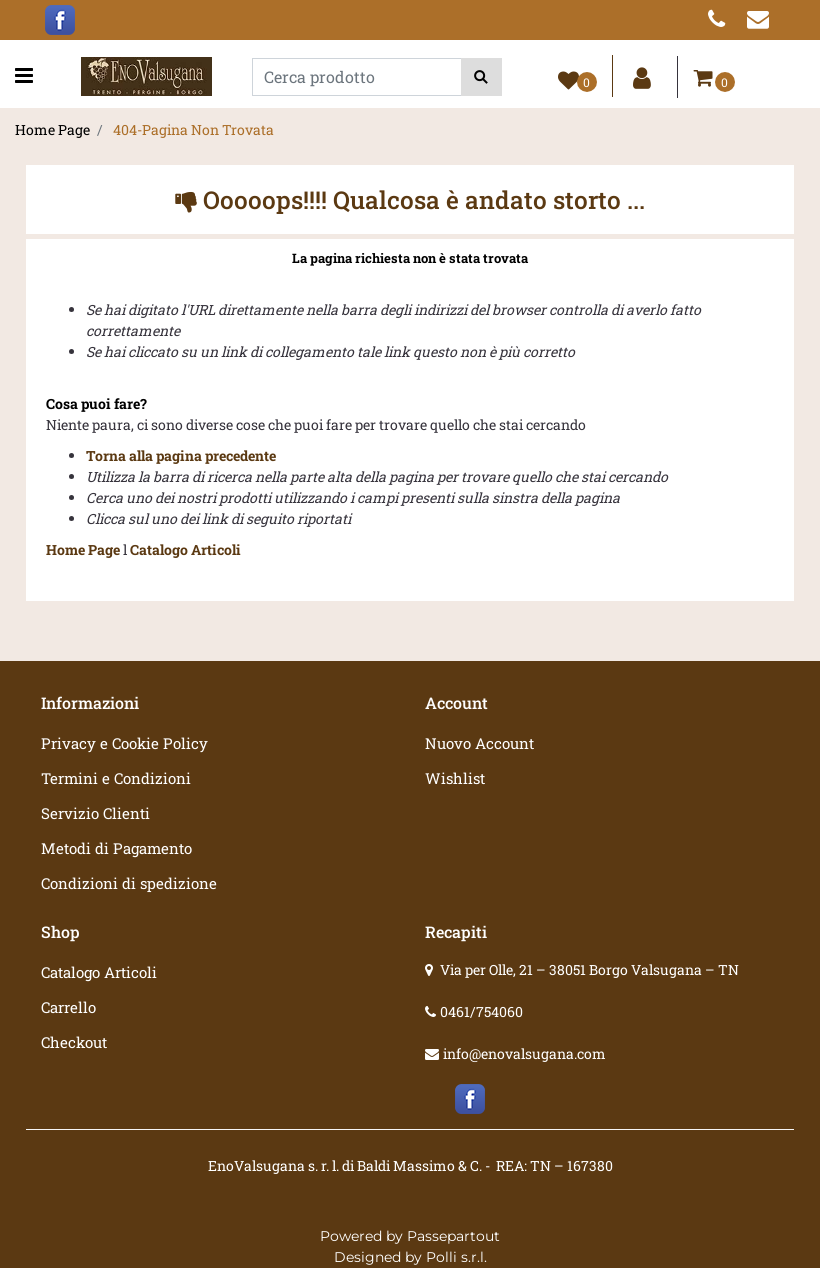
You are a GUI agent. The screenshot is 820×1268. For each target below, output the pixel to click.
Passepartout (453, 1236)
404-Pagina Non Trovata (193, 129)
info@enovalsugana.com (524, 1053)
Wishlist (455, 778)
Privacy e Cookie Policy (124, 743)
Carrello (68, 1007)
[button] (481, 77)
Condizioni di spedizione (129, 883)
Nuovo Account (479, 743)
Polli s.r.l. (456, 1257)
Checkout (74, 1042)
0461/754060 (481, 1011)
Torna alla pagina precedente (181, 455)
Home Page (52, 129)
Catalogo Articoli (185, 549)
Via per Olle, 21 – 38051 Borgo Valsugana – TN (589, 969)
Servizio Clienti (95, 813)
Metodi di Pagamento (116, 848)
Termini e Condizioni (116, 778)
